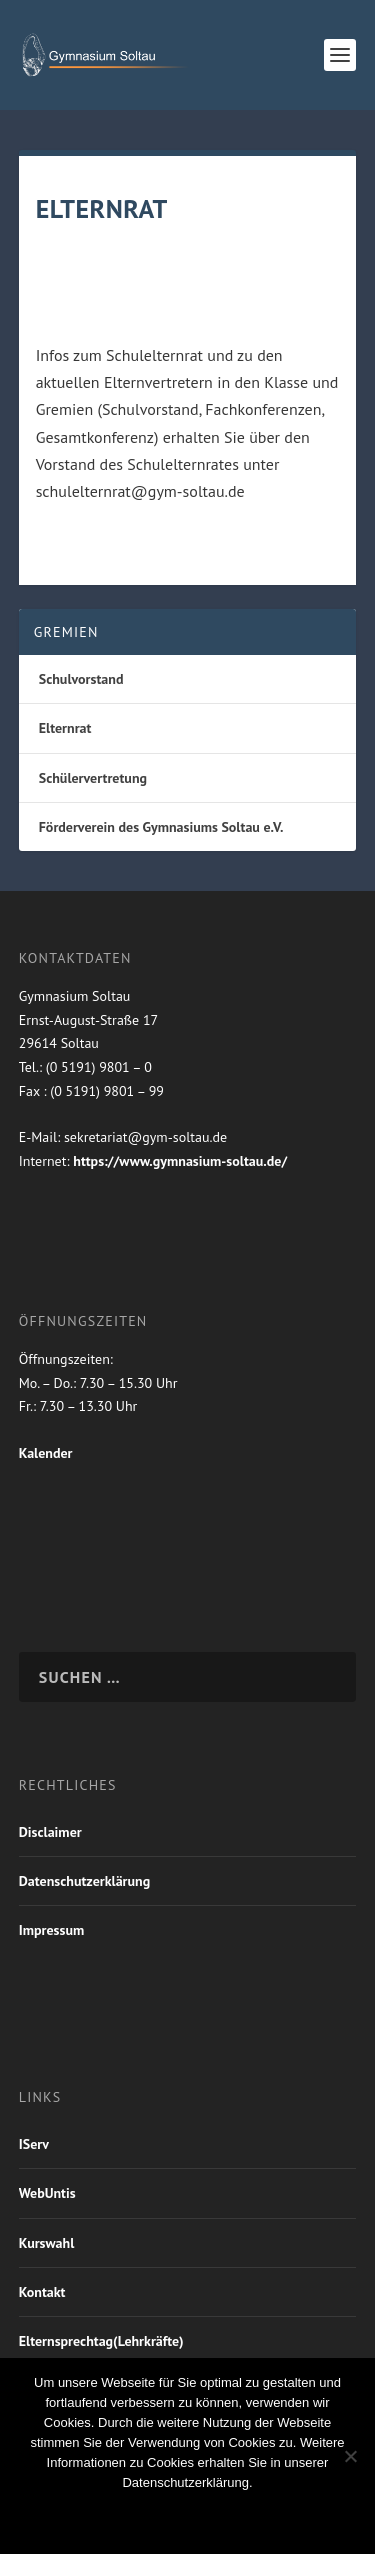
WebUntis (47, 2193)
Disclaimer (50, 1832)
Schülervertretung (93, 778)
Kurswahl (47, 2243)
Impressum (51, 1930)
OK (66, 2516)
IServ (34, 2144)
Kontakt (42, 2292)
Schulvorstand (81, 679)
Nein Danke (150, 2516)
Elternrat (65, 728)
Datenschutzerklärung (84, 1881)
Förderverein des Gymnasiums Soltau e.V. (161, 827)
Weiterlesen (272, 2516)
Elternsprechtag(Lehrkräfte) (101, 2341)
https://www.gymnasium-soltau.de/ (180, 1161)
